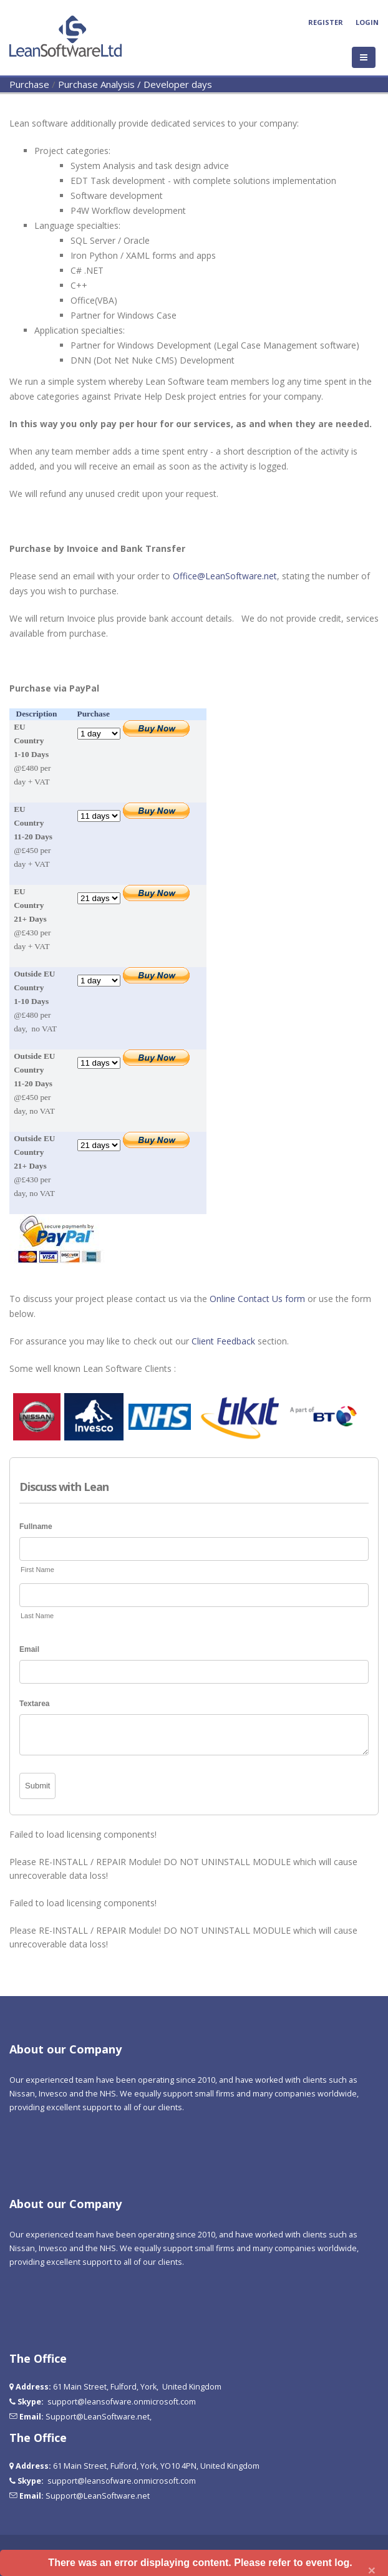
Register (325, 22)
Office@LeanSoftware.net (225, 576)
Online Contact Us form (257, 1299)
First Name (37, 1569)
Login (367, 22)
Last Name (37, 1615)
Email (29, 1649)
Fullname (35, 1526)
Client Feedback (223, 1341)
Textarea (34, 1703)
